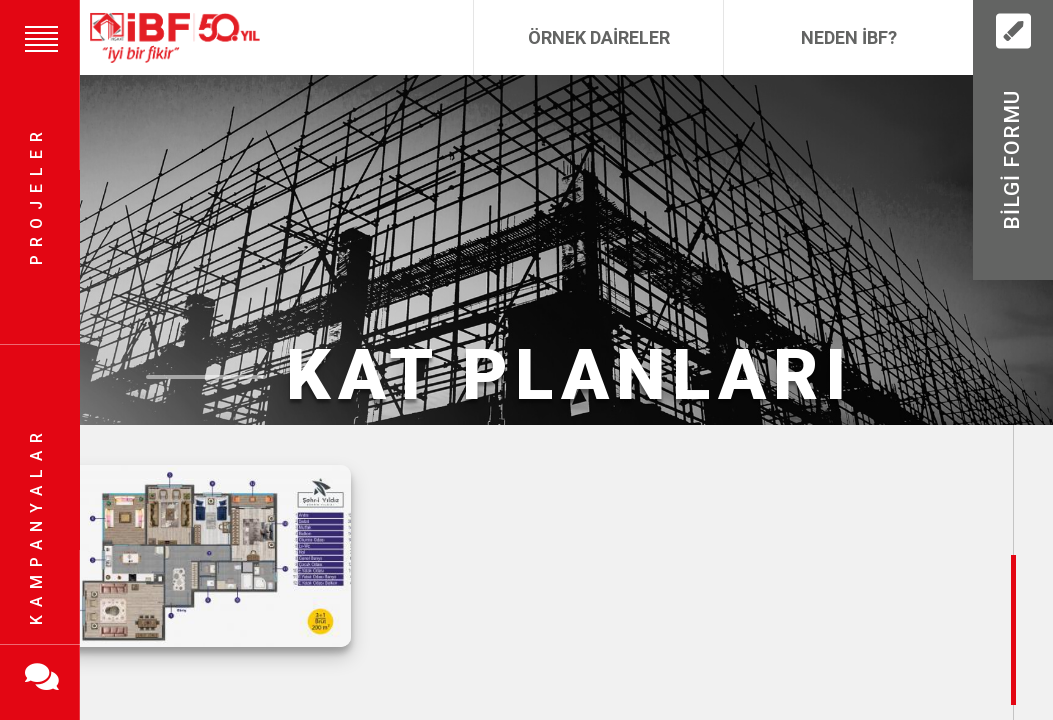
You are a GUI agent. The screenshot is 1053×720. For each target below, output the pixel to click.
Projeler (36, 195)
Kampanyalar (36, 525)
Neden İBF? (849, 37)
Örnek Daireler (599, 37)
